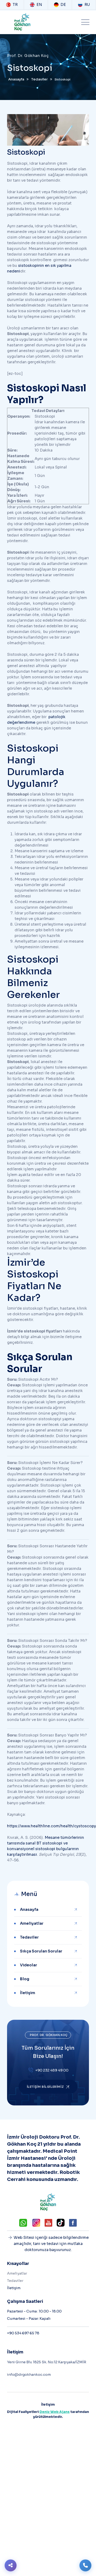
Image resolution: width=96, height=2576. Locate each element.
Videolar (28, 1965)
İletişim (27, 1992)
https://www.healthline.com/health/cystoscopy (51, 1826)
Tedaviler (39, 79)
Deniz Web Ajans (55, 2412)
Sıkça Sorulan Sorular (41, 1951)
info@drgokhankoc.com (29, 2374)
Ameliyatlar (32, 1923)
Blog (24, 1978)
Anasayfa (16, 79)
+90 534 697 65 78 (23, 2333)
